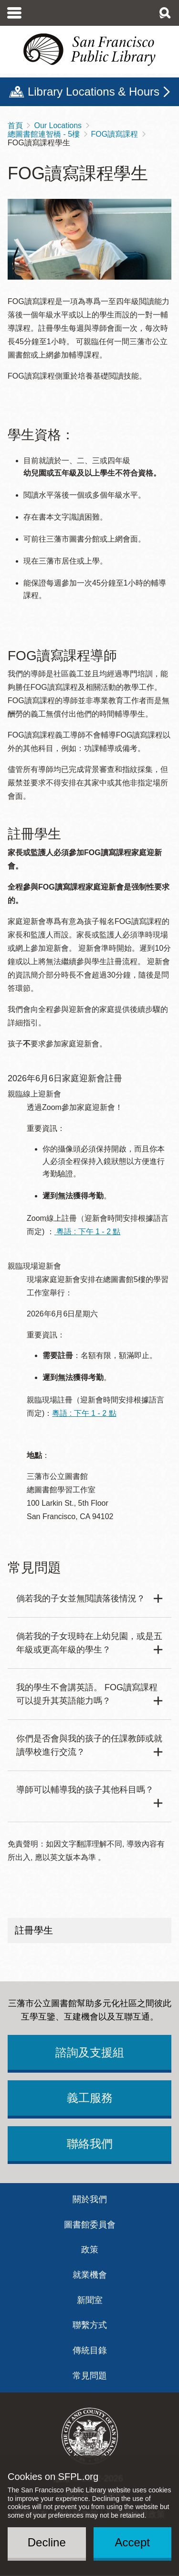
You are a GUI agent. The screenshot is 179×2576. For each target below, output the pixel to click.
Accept (132, 2542)
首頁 (15, 125)
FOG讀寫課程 (114, 134)
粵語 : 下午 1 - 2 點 (88, 1232)
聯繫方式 (90, 2325)
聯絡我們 (90, 2143)
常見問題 (90, 2375)
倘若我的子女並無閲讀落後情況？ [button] (80, 1598)
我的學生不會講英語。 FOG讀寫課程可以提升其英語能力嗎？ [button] (87, 1694)
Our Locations (58, 125)
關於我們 (90, 2199)
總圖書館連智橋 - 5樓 (44, 134)
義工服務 (90, 2097)
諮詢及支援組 (89, 2052)
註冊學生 (34, 1930)
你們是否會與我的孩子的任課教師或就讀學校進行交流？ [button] (89, 1745)
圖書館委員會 (90, 2224)
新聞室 (90, 2300)
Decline (47, 2542)
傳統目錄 (90, 2350)
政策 (89, 2249)
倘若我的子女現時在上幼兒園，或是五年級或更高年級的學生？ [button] (89, 1642)
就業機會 (90, 2275)
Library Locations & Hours (93, 91)
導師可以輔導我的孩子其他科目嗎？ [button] (85, 1789)
